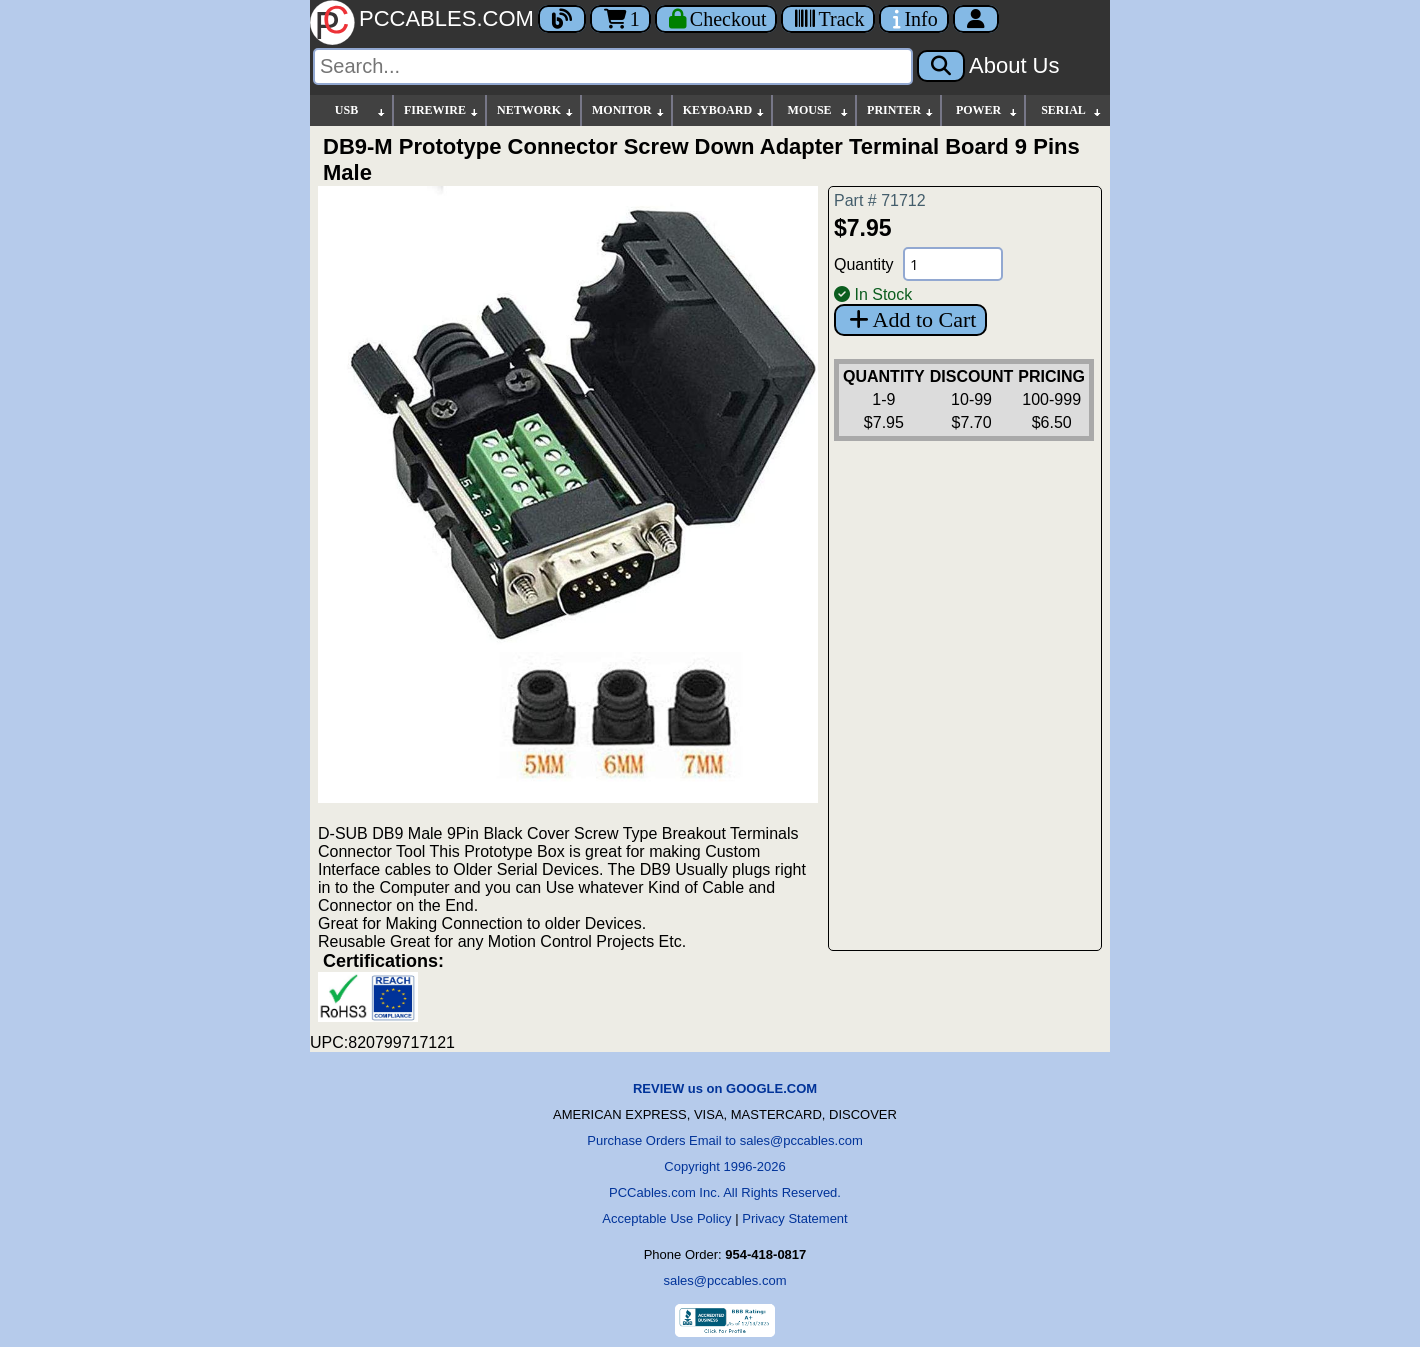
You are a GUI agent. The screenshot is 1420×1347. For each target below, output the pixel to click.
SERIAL (1072, 110)
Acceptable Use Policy (666, 1218)
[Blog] (562, 19)
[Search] (613, 66)
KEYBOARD (724, 110)
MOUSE (819, 110)
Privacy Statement (795, 1218)
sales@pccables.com (724, 1280)
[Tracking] (828, 19)
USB (361, 110)
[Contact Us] (913, 19)
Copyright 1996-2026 (724, 1166)
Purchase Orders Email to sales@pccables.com (724, 1140)
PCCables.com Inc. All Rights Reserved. (725, 1192)
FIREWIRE (442, 110)
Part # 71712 (880, 200)
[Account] (976, 19)
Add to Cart (910, 319)
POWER (987, 110)
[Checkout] (716, 19)
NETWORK (536, 110)
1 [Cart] (620, 19)
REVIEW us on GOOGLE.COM (725, 1088)
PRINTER (901, 110)
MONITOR (629, 110)
